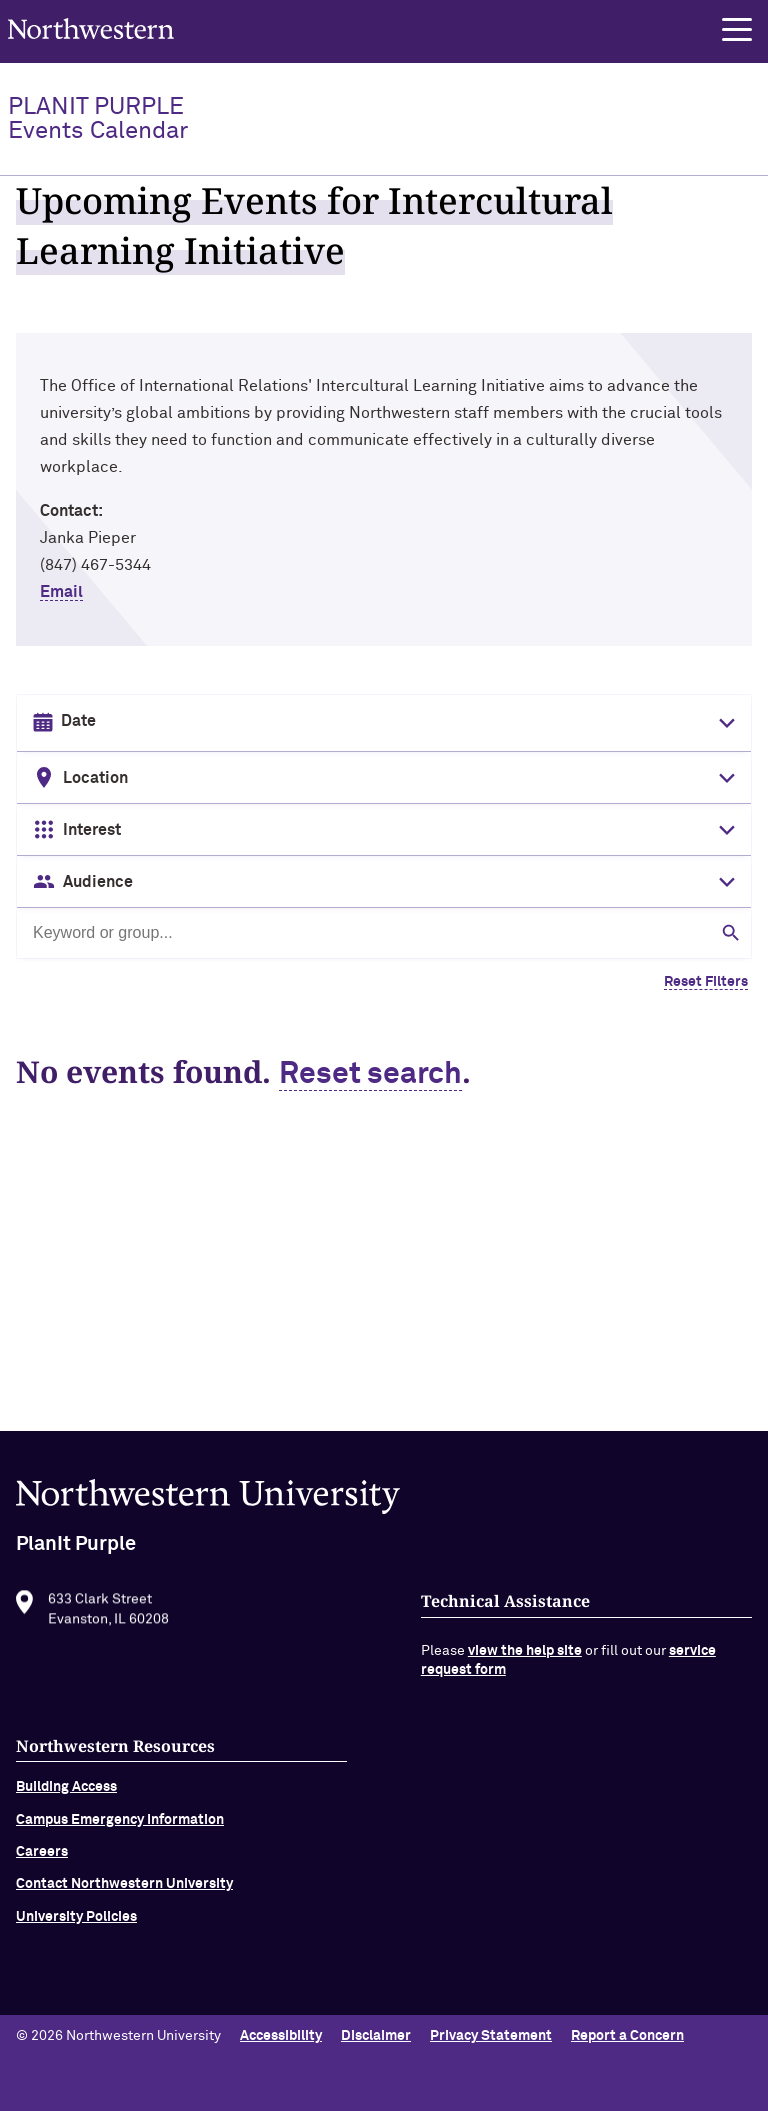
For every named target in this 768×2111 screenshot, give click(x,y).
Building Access (66, 1805)
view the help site (525, 1669)
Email (61, 592)
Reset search (370, 1075)
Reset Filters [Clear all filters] (706, 982)
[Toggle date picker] (723, 723)
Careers (42, 1870)
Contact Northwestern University (124, 1902)
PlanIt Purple (98, 119)
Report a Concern (627, 2036)
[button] (737, 30)
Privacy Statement (491, 2036)
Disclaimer (376, 2036)
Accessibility (281, 2036)
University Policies (76, 1935)
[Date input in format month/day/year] (382, 722)
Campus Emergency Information (120, 1838)
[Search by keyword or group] (384, 933)
